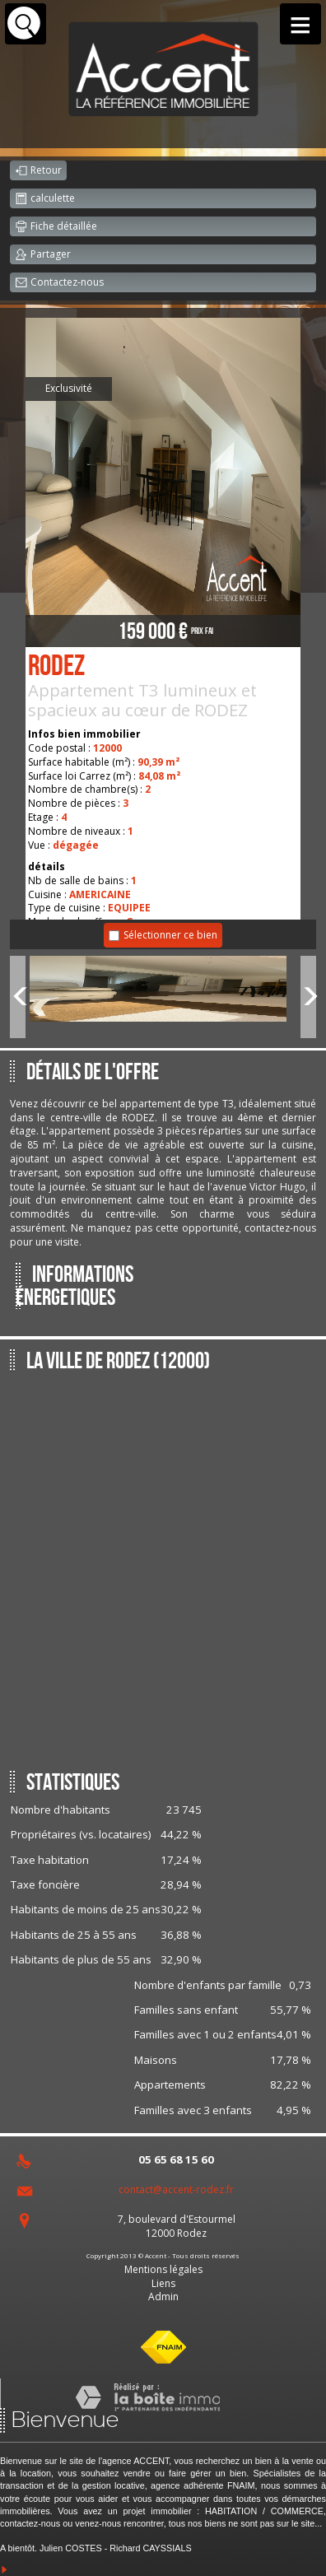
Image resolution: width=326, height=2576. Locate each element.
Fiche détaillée (56, 227)
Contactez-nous (59, 283)
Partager (43, 255)
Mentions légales (163, 2269)
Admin (163, 2296)
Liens (163, 2283)
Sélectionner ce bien (170, 935)
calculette (45, 199)
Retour (38, 171)
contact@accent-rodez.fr (176, 2189)
